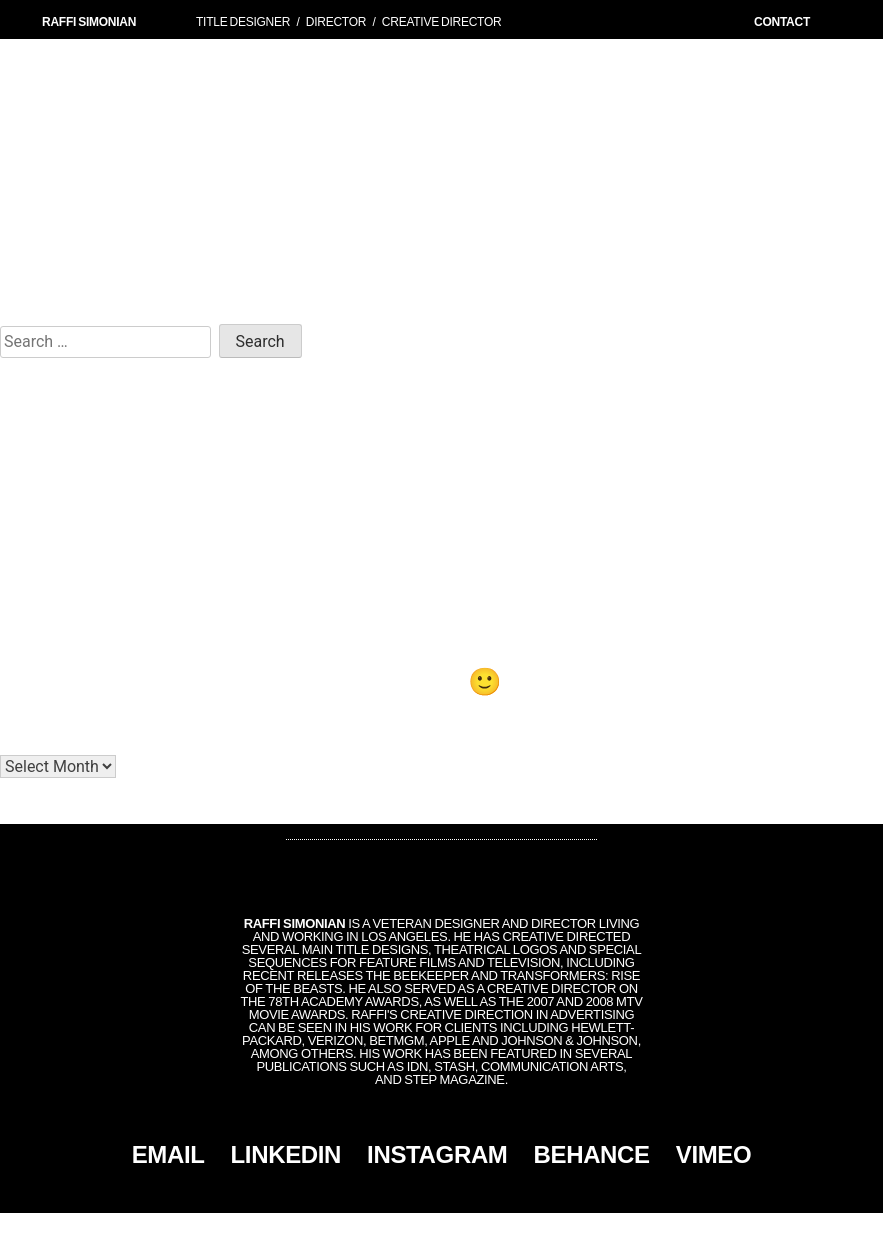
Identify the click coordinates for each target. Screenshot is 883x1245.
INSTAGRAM (437, 1154)
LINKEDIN (286, 1154)
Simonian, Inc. (408, 1229)
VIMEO (714, 1154)
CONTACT (782, 22)
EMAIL (168, 1154)
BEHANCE (592, 1154)
